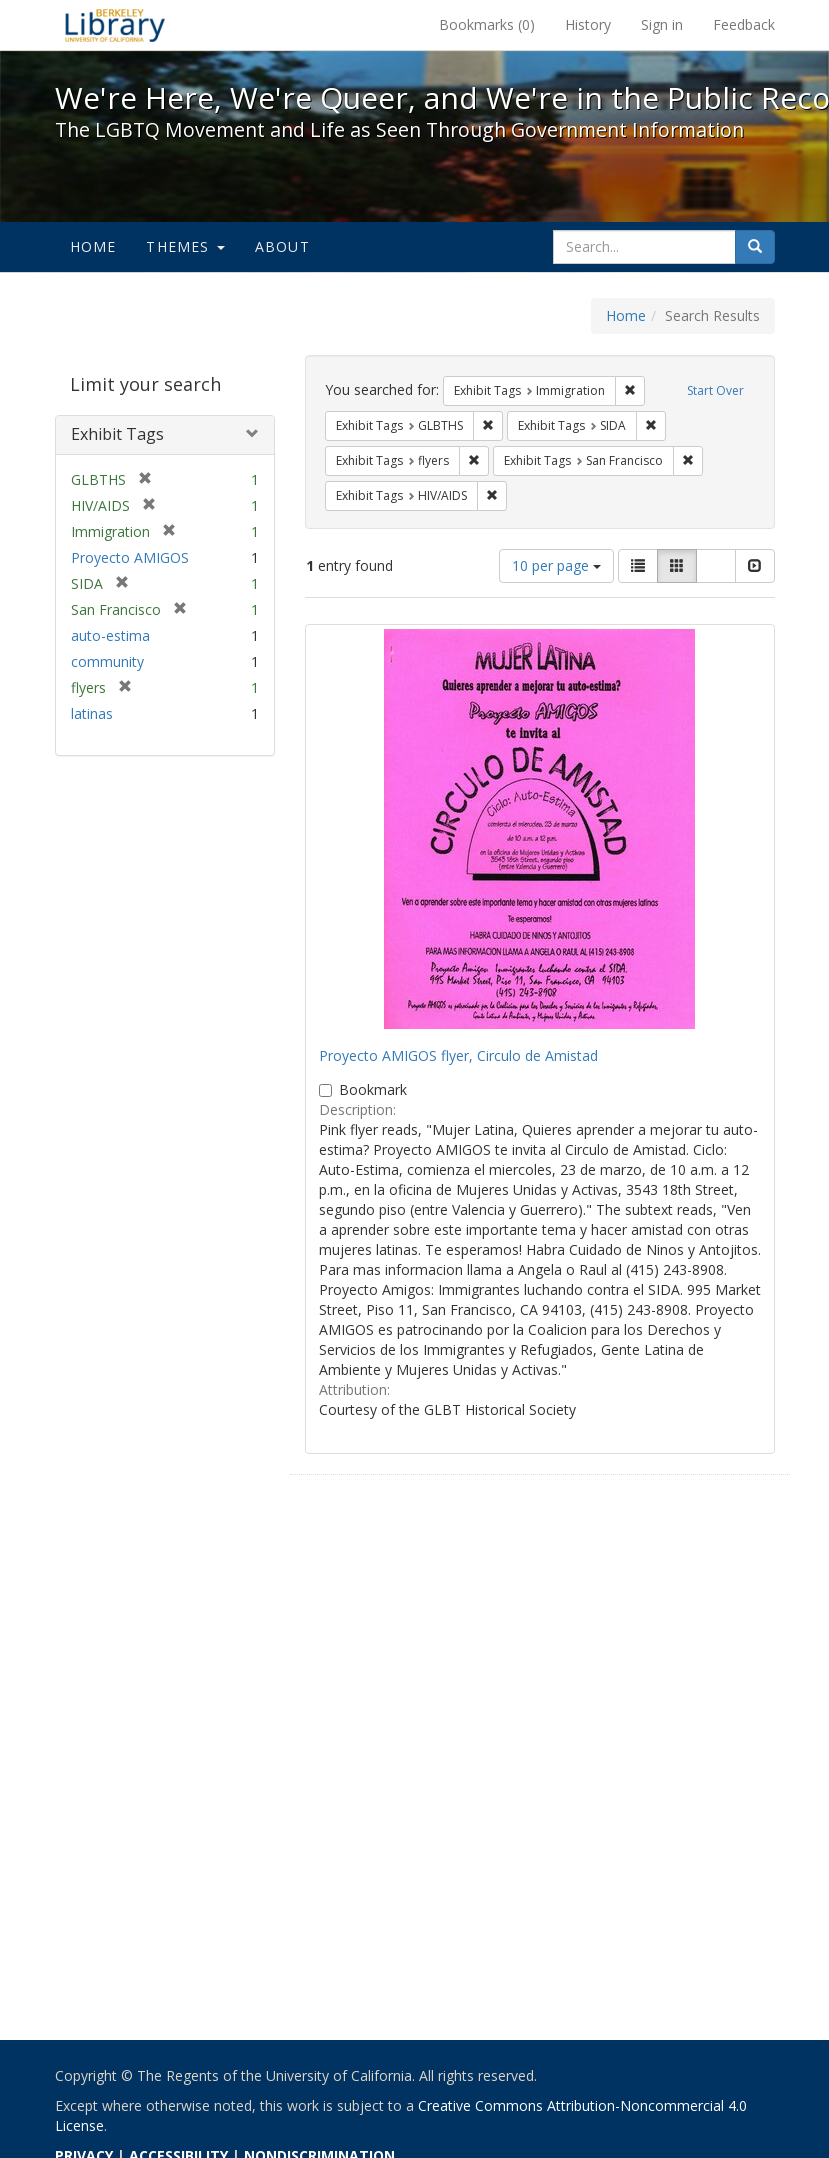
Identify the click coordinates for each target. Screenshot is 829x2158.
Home (93, 246)
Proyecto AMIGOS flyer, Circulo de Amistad (458, 1055)
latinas (92, 713)
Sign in (662, 24)
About (282, 246)
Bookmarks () (487, 24)
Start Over (715, 390)
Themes (185, 246)
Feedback (744, 24)
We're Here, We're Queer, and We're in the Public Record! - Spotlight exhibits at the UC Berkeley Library (115, 25)
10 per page (556, 565)
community (107, 661)
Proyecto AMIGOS (130, 557)
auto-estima (110, 635)
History (588, 24)
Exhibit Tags (117, 434)
